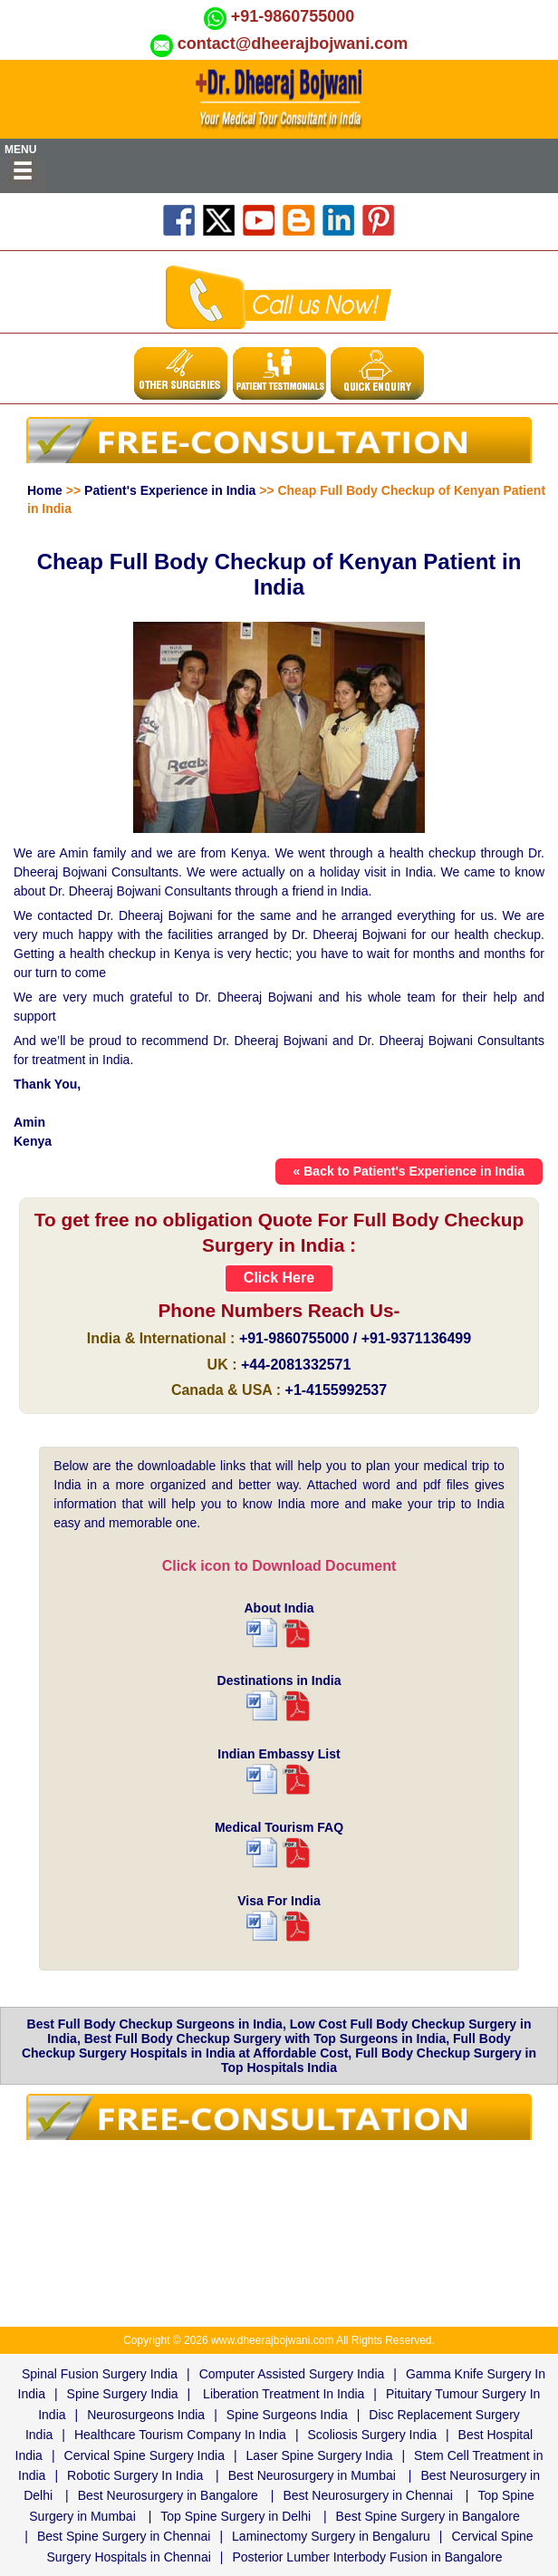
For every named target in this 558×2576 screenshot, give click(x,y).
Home (45, 490)
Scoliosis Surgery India (372, 2434)
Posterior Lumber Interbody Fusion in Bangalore (367, 2557)
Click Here (279, 1277)
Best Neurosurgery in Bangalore (168, 2495)
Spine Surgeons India (287, 2414)
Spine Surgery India (122, 2394)
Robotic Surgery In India (135, 2475)
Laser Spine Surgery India (319, 2455)
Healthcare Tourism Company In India (180, 2434)
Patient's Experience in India (169, 490)
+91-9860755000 (293, 16)
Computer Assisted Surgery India (292, 2374)
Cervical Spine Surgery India (144, 2455)
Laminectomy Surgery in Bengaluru (331, 2536)
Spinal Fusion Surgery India (100, 2374)
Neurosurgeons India (146, 2414)
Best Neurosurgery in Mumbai (312, 2475)
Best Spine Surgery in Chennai (123, 2536)
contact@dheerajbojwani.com (293, 43)
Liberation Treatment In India (283, 2394)
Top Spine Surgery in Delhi (235, 2516)
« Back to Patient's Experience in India (408, 1171)
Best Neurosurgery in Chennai (368, 2495)
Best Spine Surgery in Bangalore (428, 2516)
